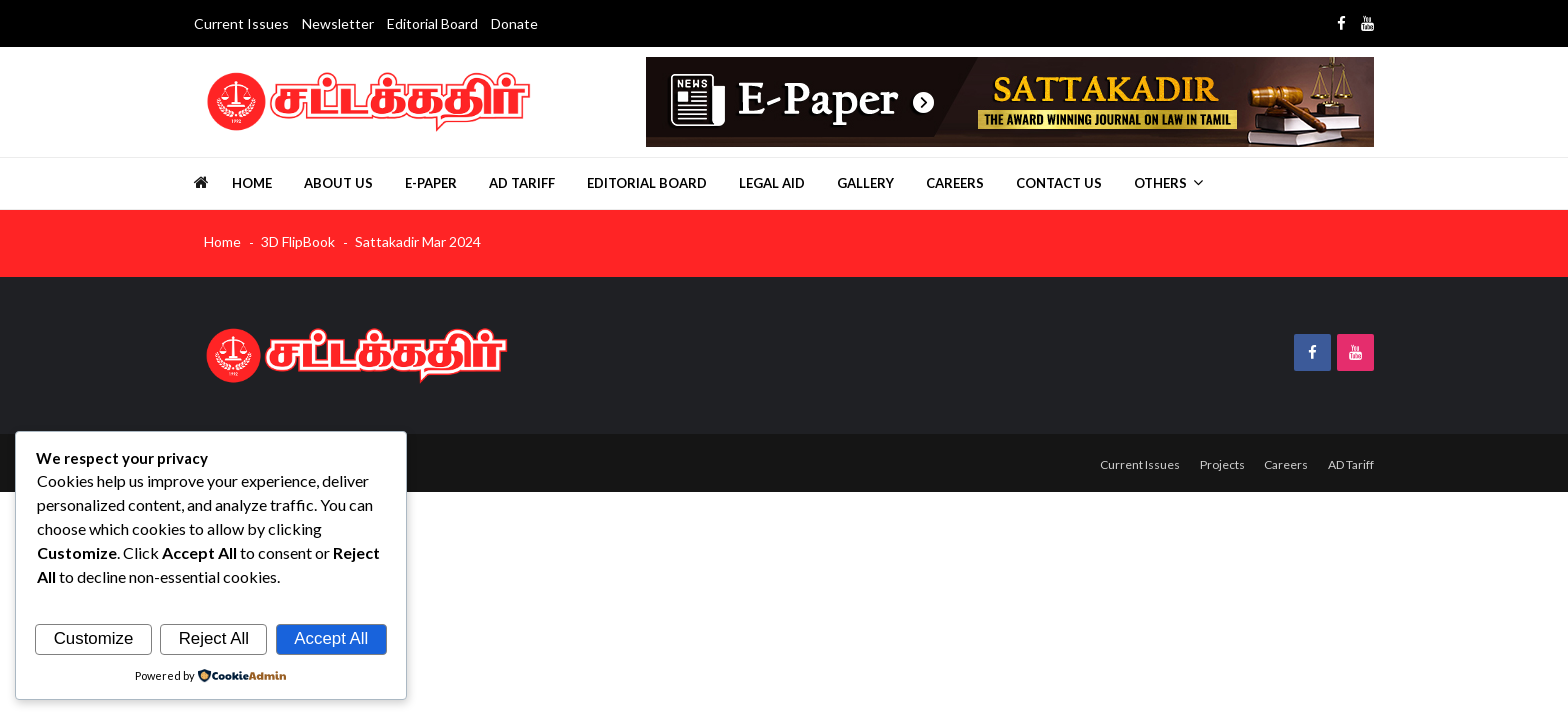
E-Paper (431, 183)
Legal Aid (772, 183)
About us (338, 183)
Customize (94, 638)
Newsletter (338, 23)
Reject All (214, 638)
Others (1160, 183)
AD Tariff (522, 183)
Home (252, 183)
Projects (1215, 463)
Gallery (865, 183)
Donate (514, 23)
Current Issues (241, 23)
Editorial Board (432, 23)
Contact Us (1059, 183)
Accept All (331, 638)
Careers (955, 183)
